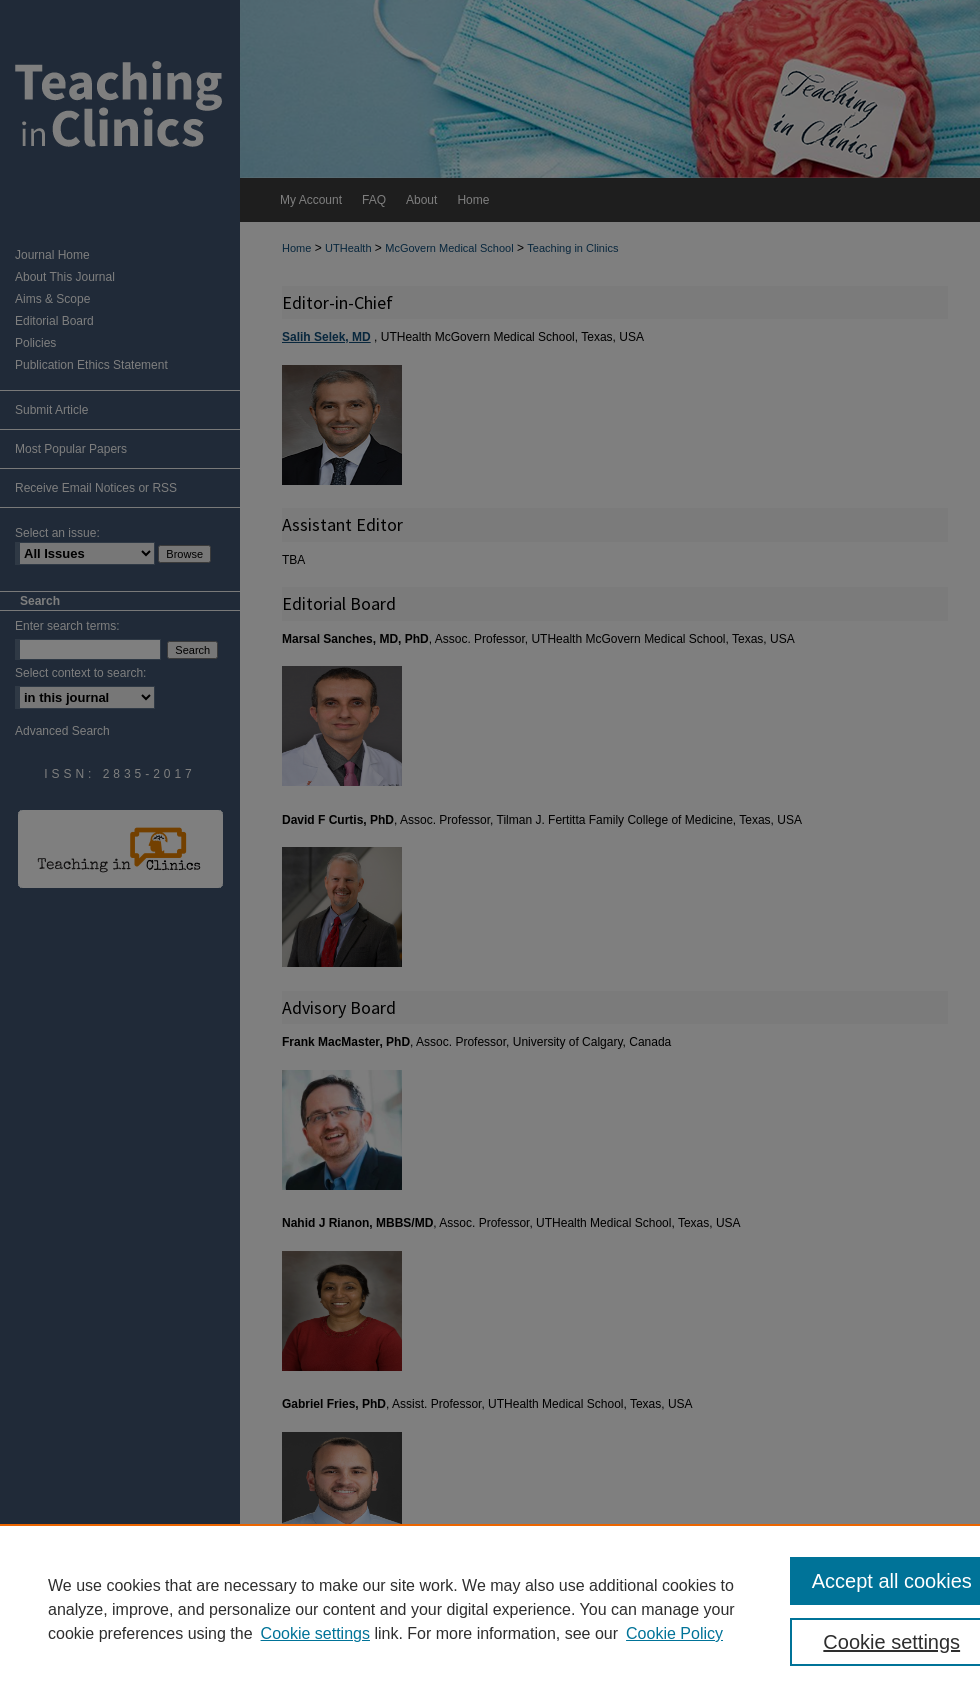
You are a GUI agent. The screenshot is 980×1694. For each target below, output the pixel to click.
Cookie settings (315, 1633)
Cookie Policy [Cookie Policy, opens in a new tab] (674, 1633)
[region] (490, 1609)
